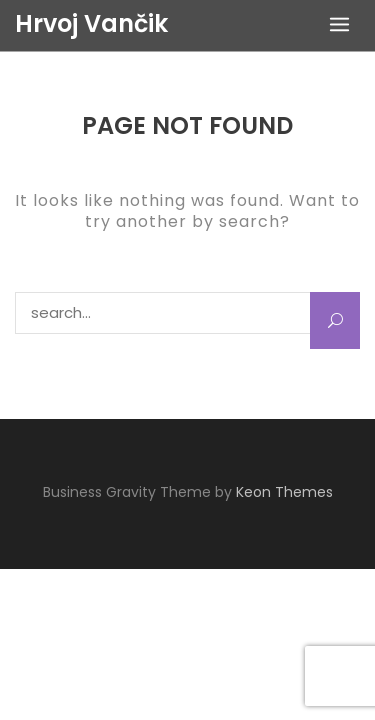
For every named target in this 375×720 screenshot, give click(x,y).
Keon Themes (284, 492)
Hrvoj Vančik (91, 24)
